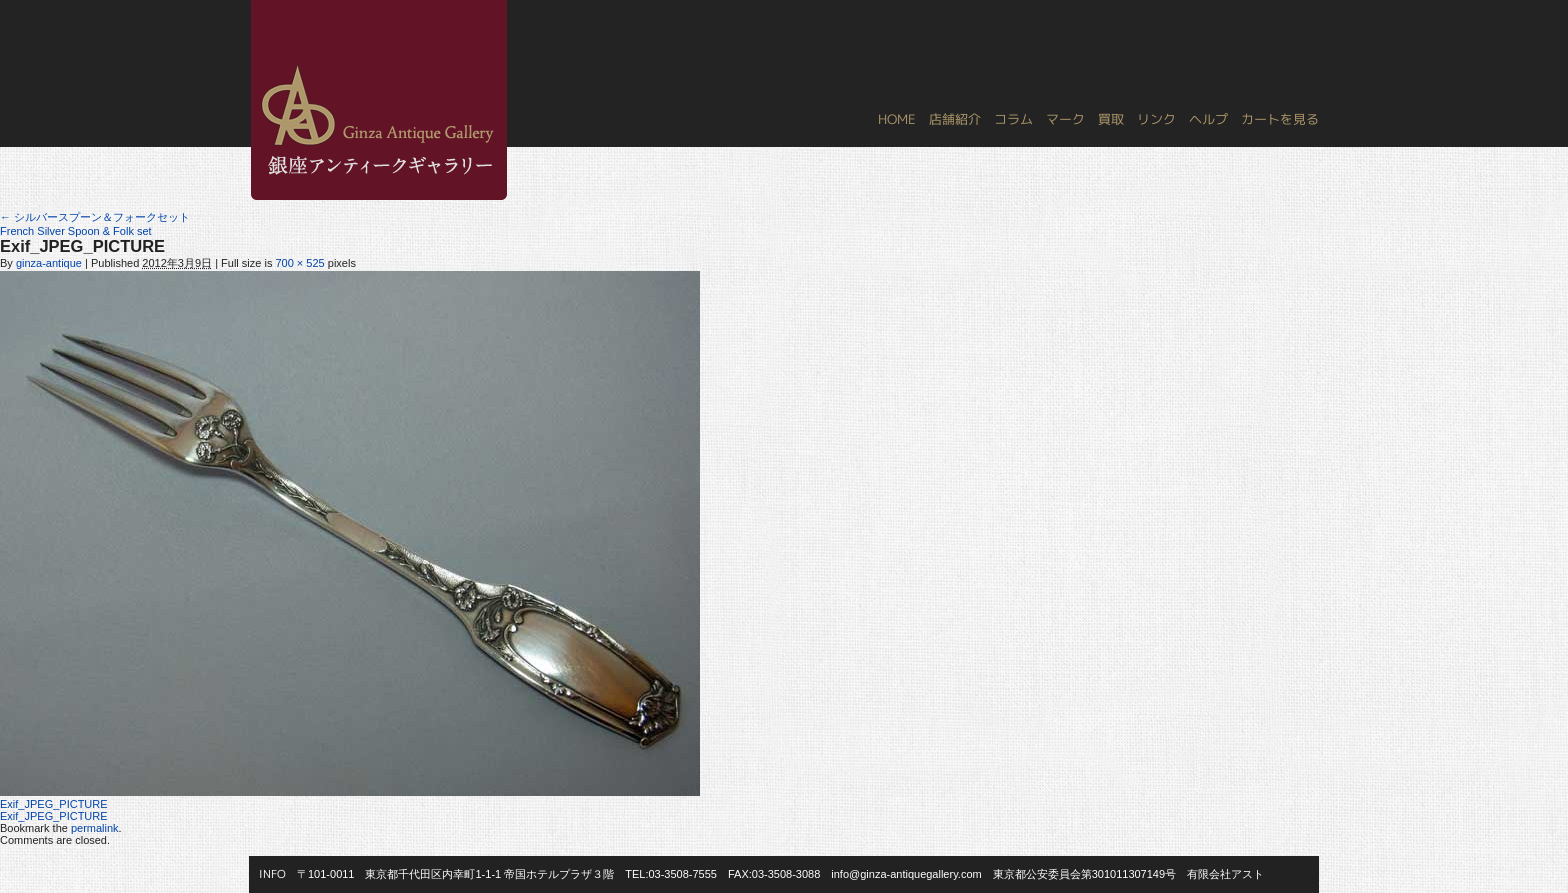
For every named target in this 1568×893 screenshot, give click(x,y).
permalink (95, 828)
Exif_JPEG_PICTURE (54, 804)
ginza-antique (49, 263)
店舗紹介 (955, 119)
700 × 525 (299, 263)
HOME (897, 119)
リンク (1156, 119)
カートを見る (1280, 119)
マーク (1065, 119)
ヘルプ (1208, 119)
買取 (1111, 119)
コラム (1013, 119)
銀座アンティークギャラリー (264, 1)
